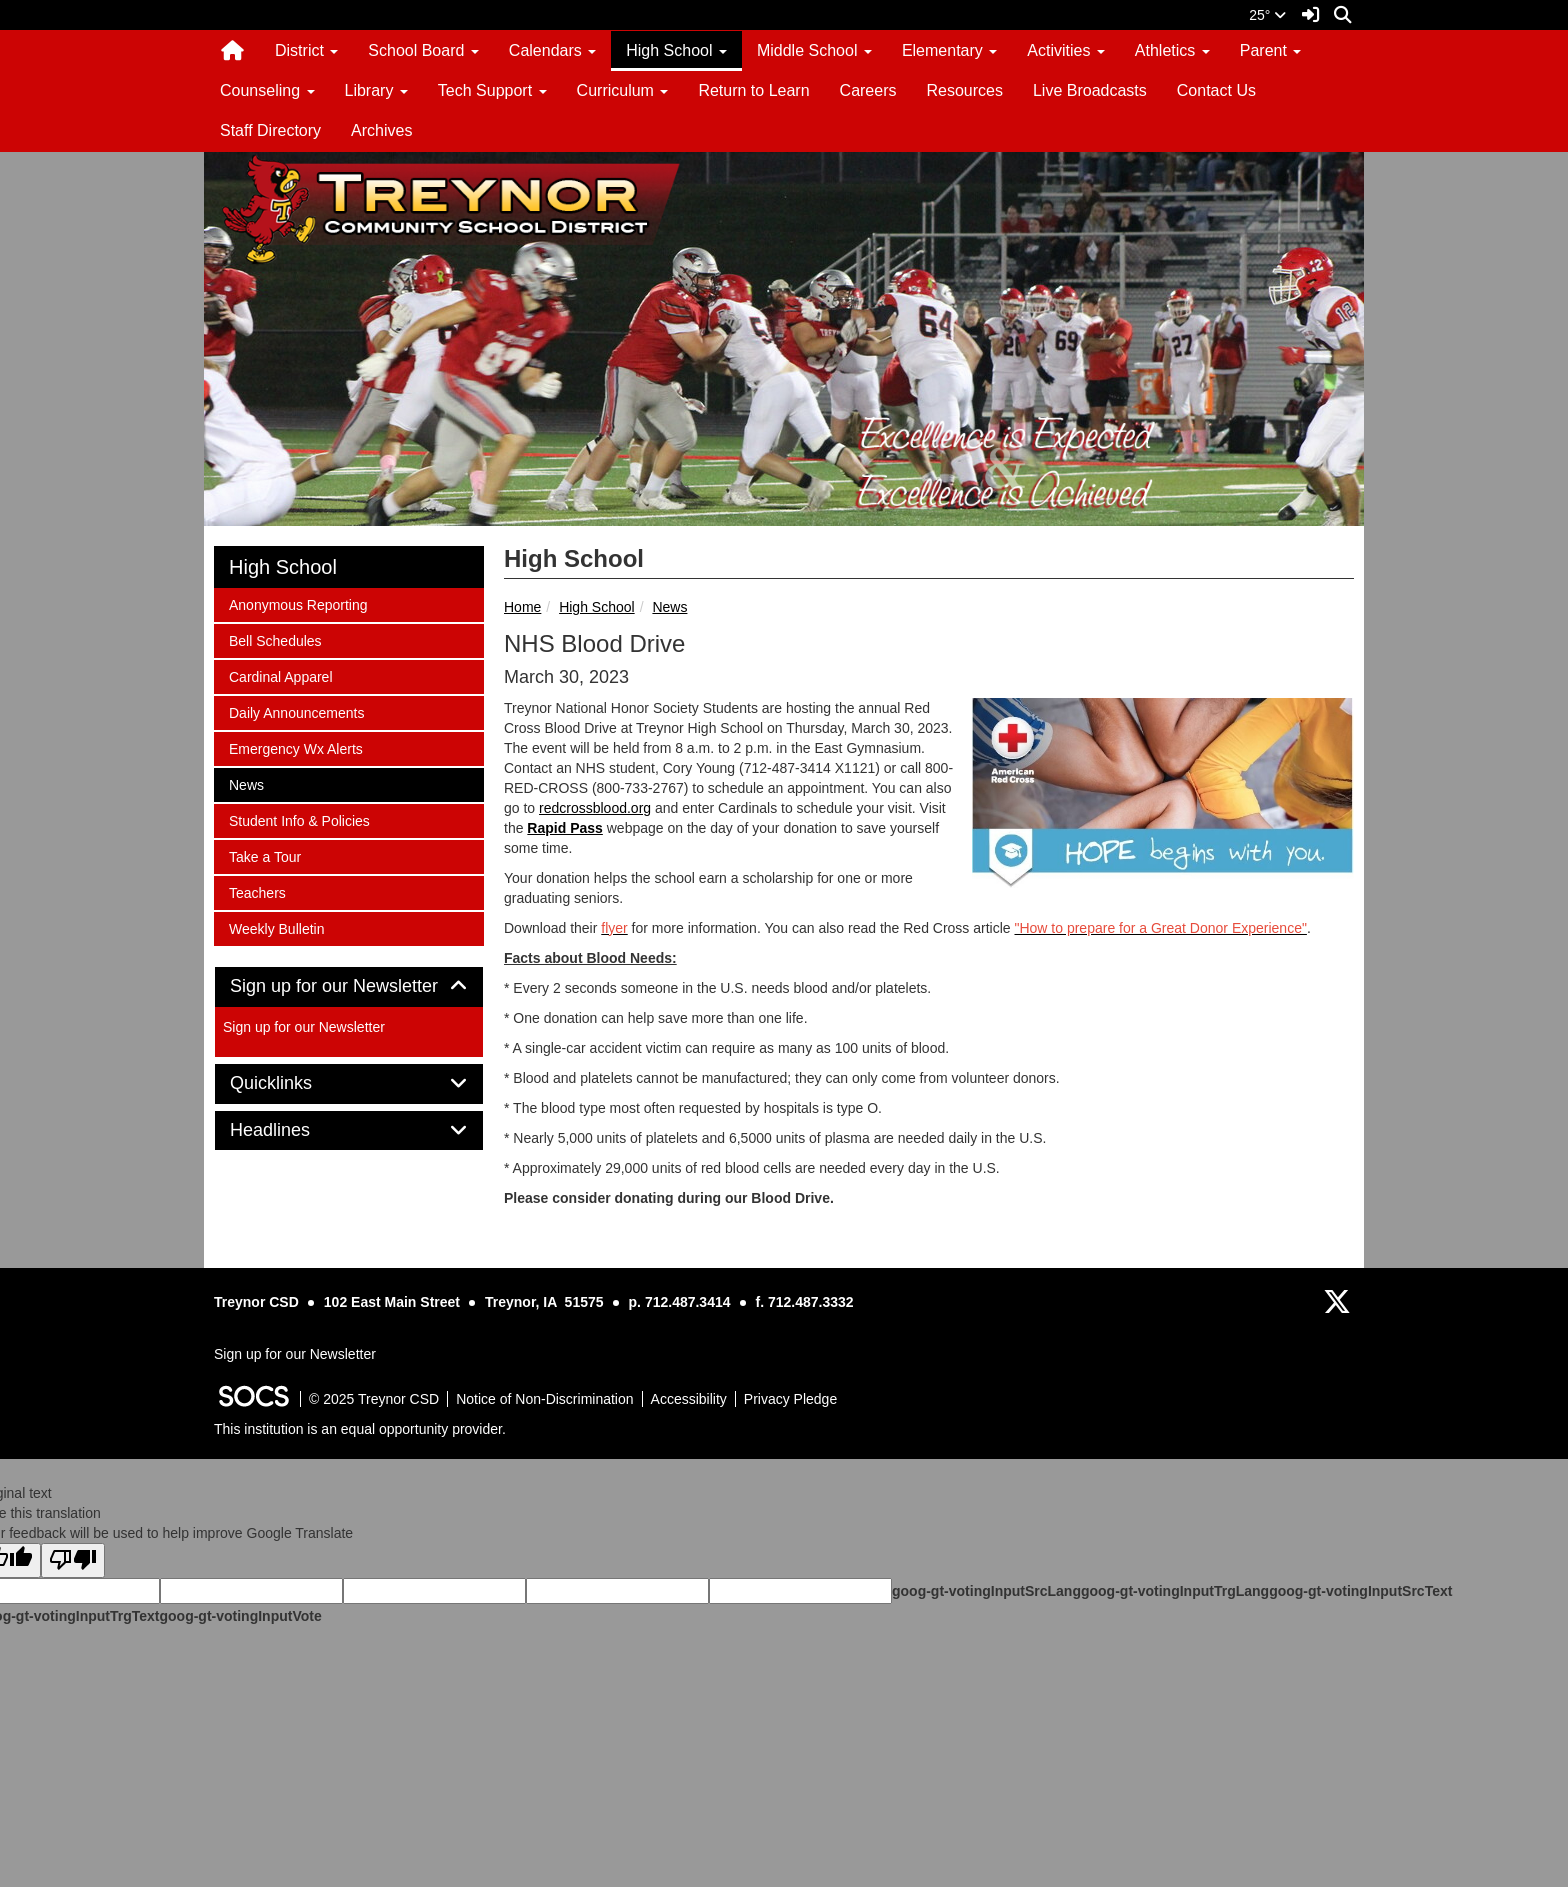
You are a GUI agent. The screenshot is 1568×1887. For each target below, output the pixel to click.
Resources (964, 90)
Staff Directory (270, 130)
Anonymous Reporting (298, 603)
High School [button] (676, 50)
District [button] (306, 50)
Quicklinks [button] (293, 1083)
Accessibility (689, 1399)
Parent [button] (1271, 50)
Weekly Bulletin (276, 927)
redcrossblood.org (595, 808)
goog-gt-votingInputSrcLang (986, 1591)
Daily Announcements (296, 711)
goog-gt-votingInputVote (240, 1616)
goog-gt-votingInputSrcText (1360, 1591)
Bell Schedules (275, 639)
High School (597, 607)
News (669, 607)
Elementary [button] (949, 50)
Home (522, 607)
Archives (381, 130)
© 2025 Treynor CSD (374, 1399)
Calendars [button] (552, 50)
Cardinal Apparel (280, 675)
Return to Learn (753, 90)
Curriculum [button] (623, 90)
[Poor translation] (73, 1560)
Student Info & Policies (299, 819)
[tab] (349, 987)
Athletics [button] (1172, 50)
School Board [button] (423, 50)
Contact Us (1216, 90)
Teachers (257, 891)
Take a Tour (264, 855)
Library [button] (376, 90)
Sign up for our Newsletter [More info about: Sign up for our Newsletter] (304, 1027)
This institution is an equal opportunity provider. (360, 1429)
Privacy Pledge (790, 1399)
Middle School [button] (814, 50)
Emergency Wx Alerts (295, 747)
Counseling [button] (267, 90)
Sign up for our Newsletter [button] (349, 986)
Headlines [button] (292, 1130)
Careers (868, 90)
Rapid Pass (564, 828)
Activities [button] (1066, 50)
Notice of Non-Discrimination (544, 1399)
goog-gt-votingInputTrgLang (1175, 1591)
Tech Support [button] (492, 90)
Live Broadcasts (1090, 90)
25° (1267, 15)
